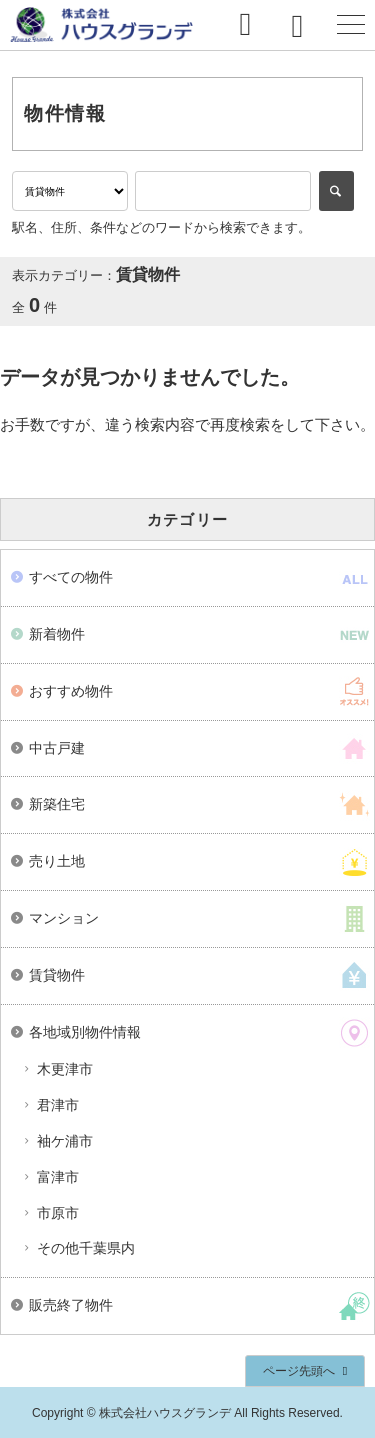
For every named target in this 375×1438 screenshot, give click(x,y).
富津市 (58, 1177)
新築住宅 (57, 804)
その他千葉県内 (86, 1248)
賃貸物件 (57, 975)
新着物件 (57, 634)
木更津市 (65, 1069)
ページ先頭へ (299, 1371)
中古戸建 (57, 748)
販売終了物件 (71, 1305)
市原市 (58, 1213)
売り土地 (57, 861)
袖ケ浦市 (65, 1141)
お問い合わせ (255, 25)
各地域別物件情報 (85, 1032)
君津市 (58, 1105)
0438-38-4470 (303, 25)
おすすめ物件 (71, 691)
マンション (64, 918)
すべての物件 (71, 577)
